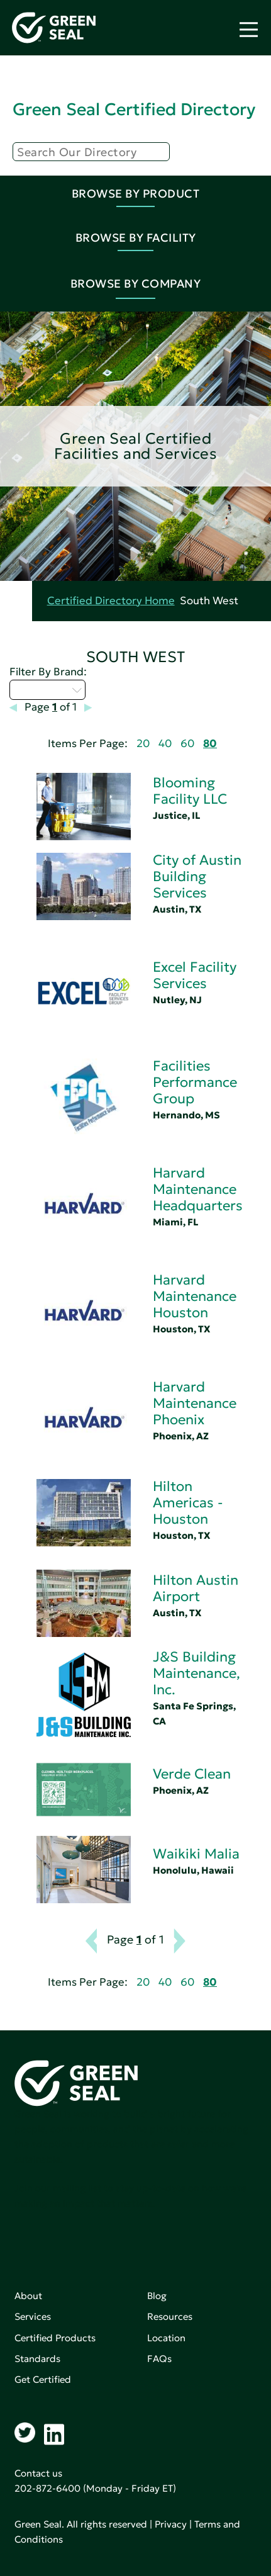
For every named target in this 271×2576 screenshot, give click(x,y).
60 (187, 743)
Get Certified (42, 2379)
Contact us (38, 2473)
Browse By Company (135, 283)
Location (166, 2338)
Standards (37, 2359)
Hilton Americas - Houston (188, 1502)
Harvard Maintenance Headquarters (198, 1189)
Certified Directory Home (111, 600)
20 (143, 743)
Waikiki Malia (196, 1853)
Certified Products (55, 2338)
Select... (47, 690)
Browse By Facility (135, 237)
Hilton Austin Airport (195, 1588)
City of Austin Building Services (197, 876)
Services (32, 2316)
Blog (157, 2296)
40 (165, 743)
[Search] (91, 151)
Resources (169, 2316)
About (28, 2296)
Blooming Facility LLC (190, 790)
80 (210, 743)
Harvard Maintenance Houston (194, 1296)
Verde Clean (192, 1773)
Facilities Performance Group (195, 1082)
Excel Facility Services (194, 975)
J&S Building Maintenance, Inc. (196, 1673)
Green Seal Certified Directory (134, 109)
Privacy (171, 2524)
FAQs (159, 2359)
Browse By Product (136, 193)
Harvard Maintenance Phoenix (194, 1403)
